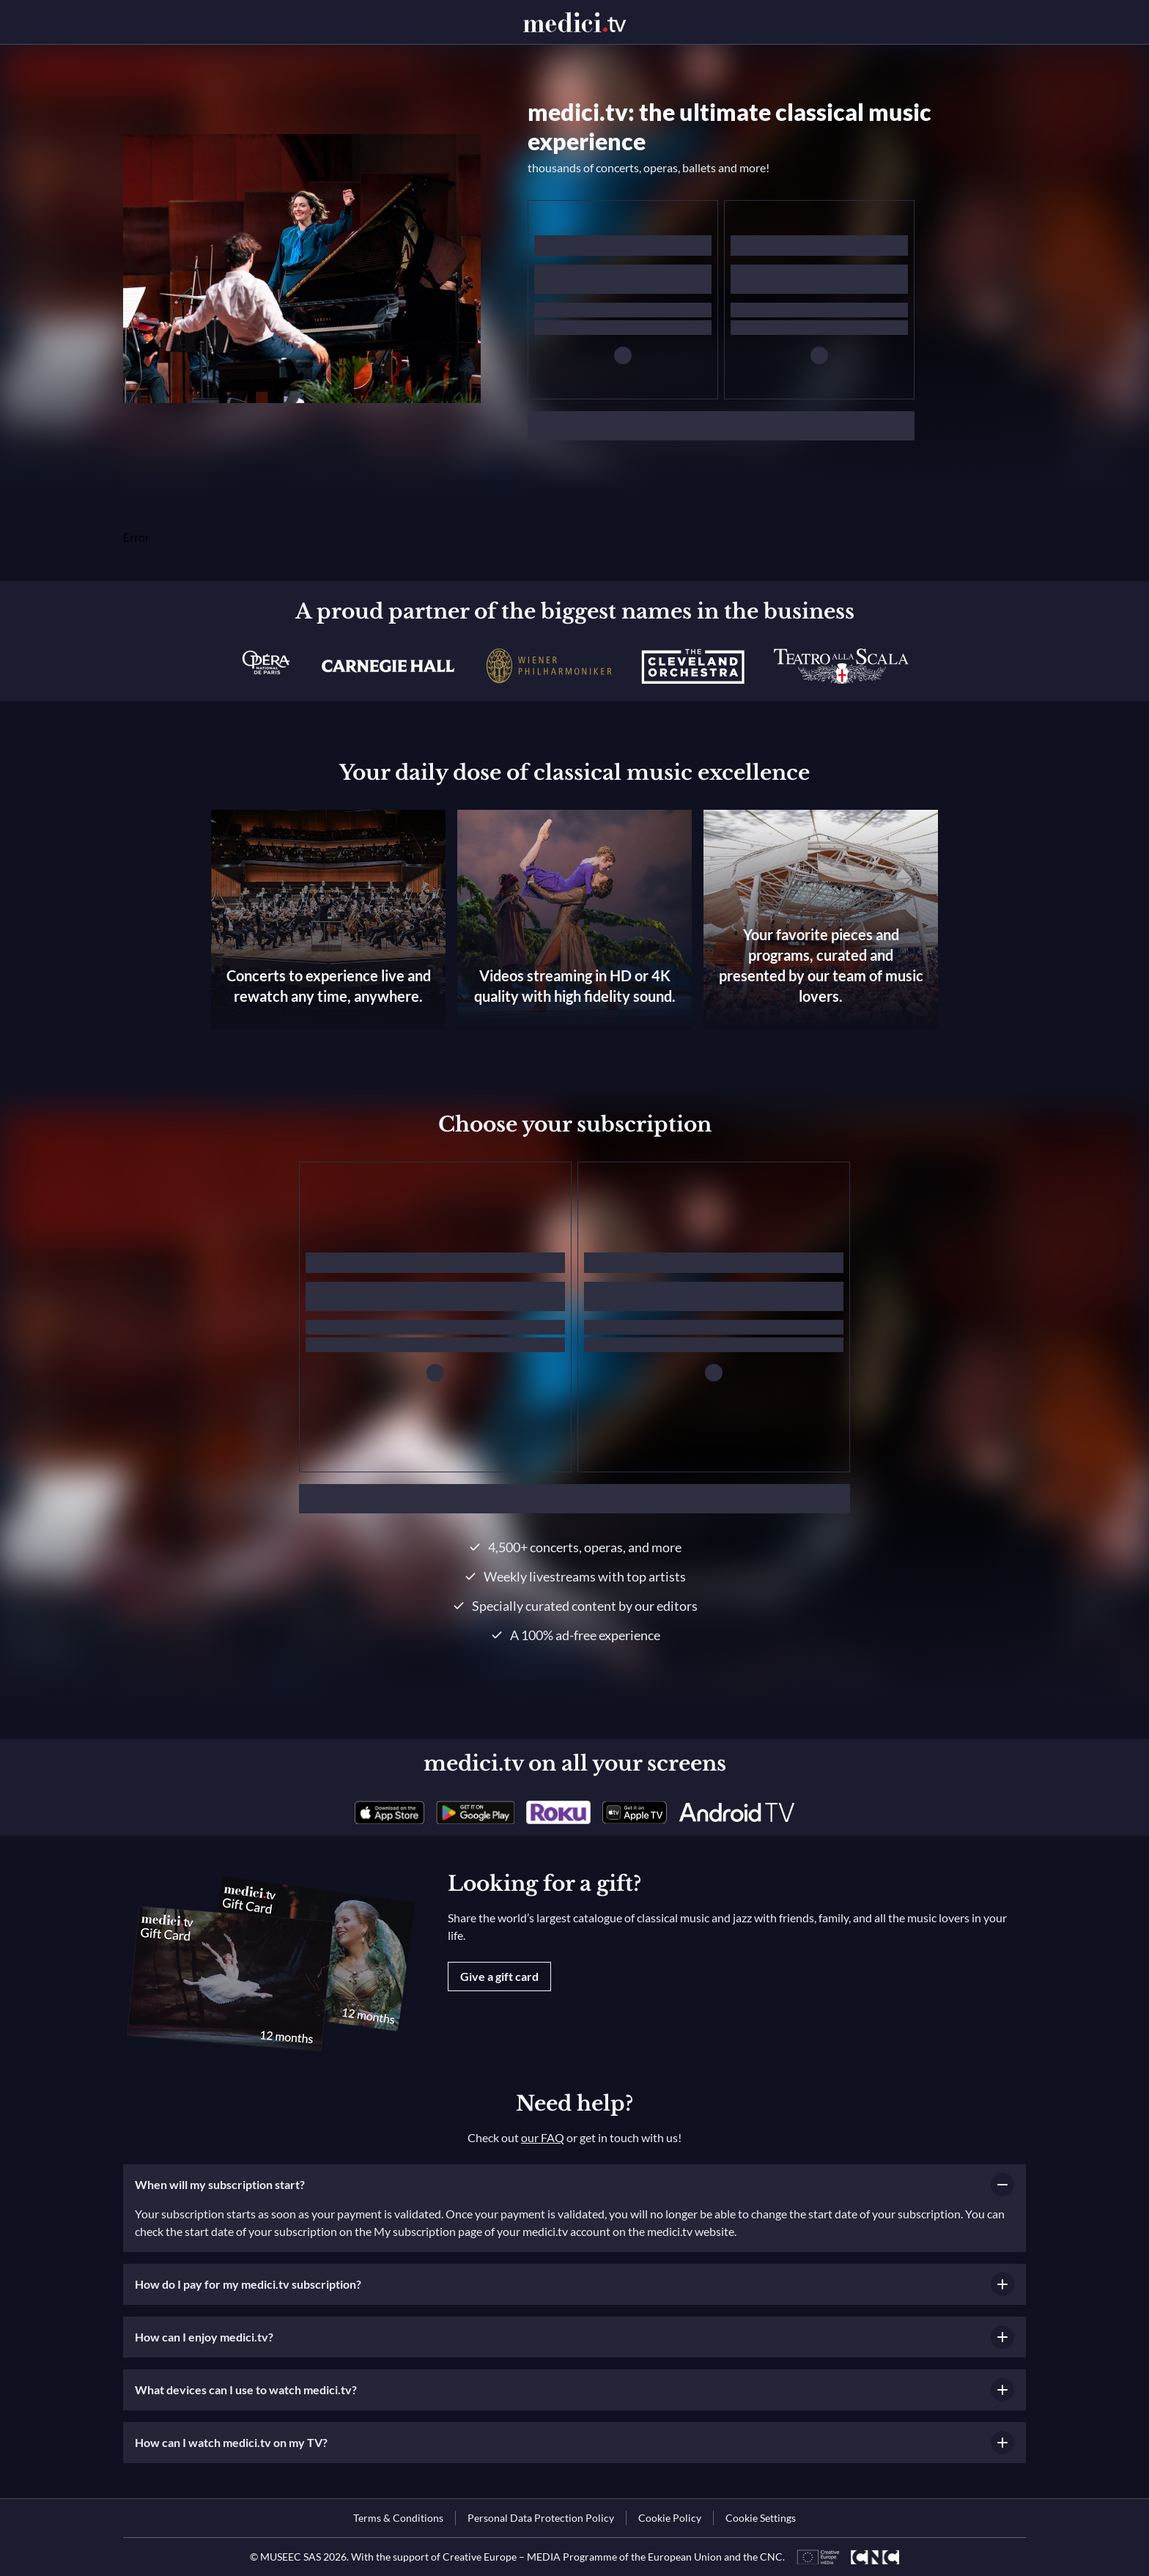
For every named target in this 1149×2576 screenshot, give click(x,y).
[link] (389, 1812)
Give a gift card (499, 1976)
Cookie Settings (760, 2518)
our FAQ (542, 2137)
